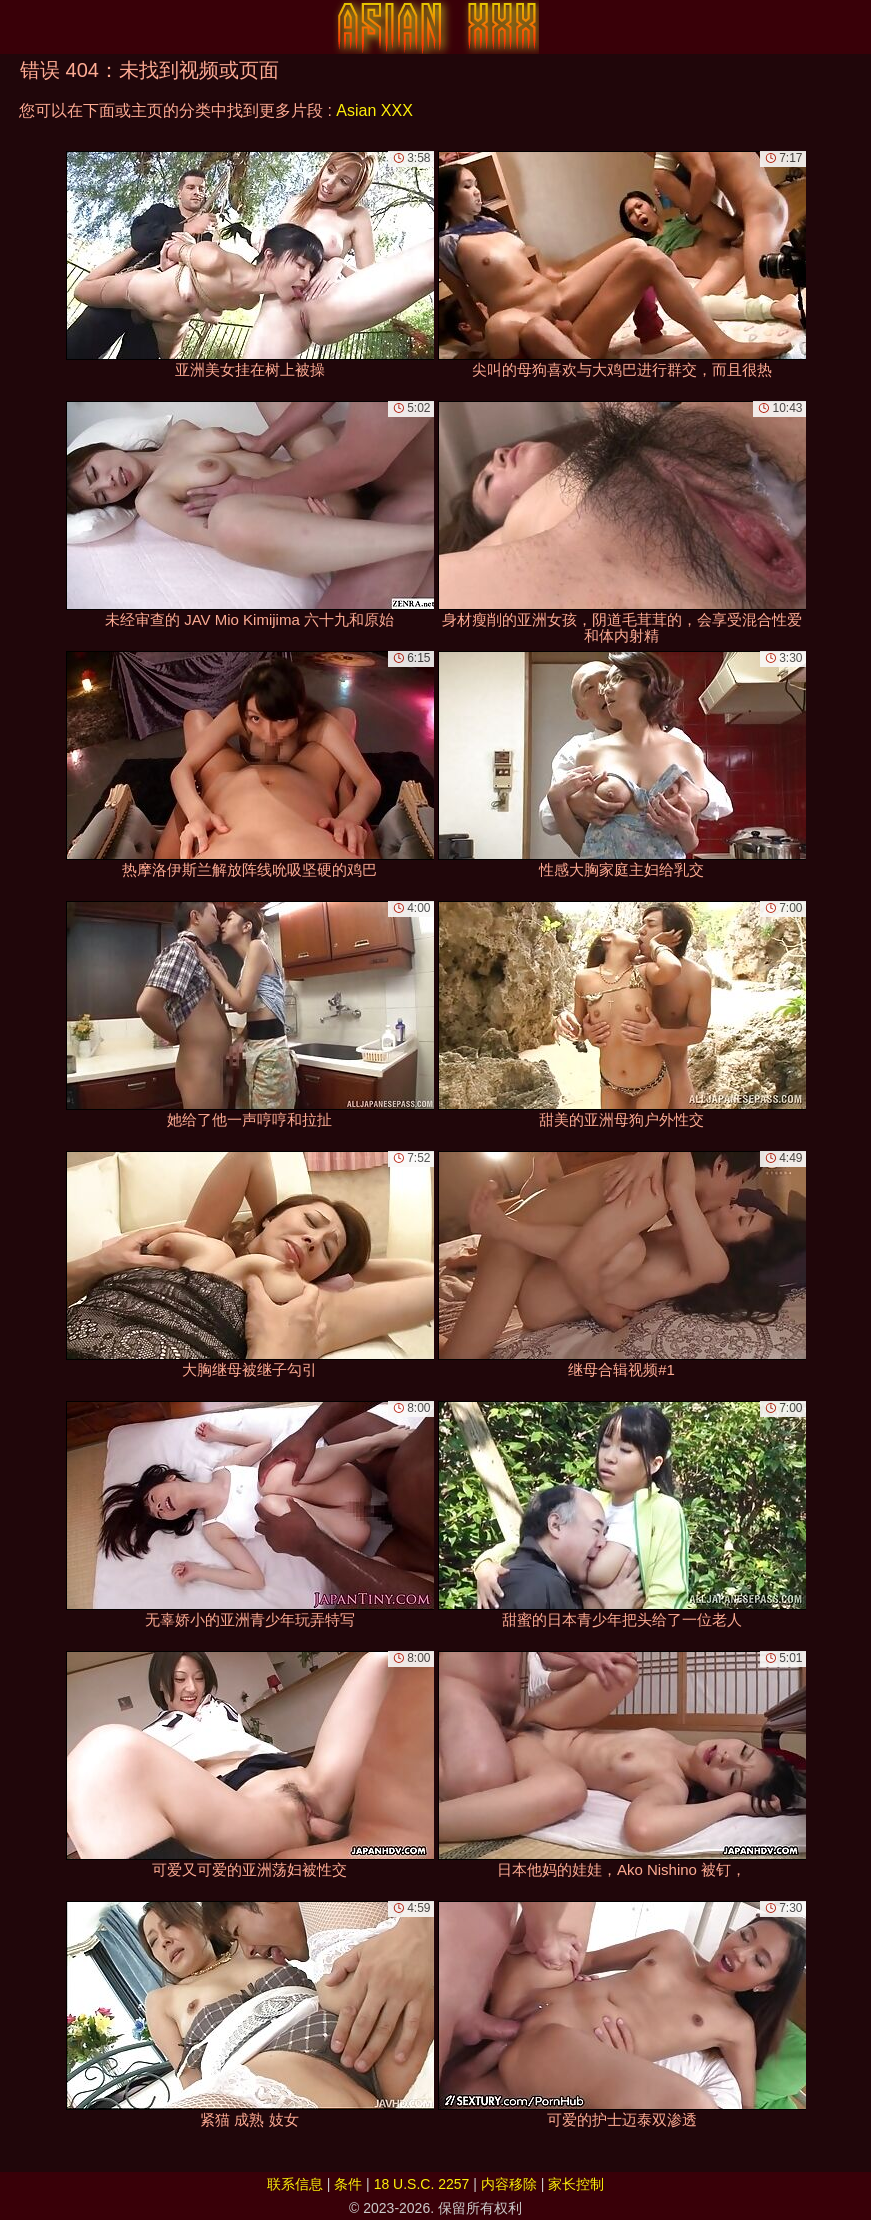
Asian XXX (374, 110)
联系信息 (295, 2184)
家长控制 (576, 2184)
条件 (348, 2184)
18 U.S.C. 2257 (422, 2184)
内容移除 (509, 2184)
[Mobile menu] (18, 27)
